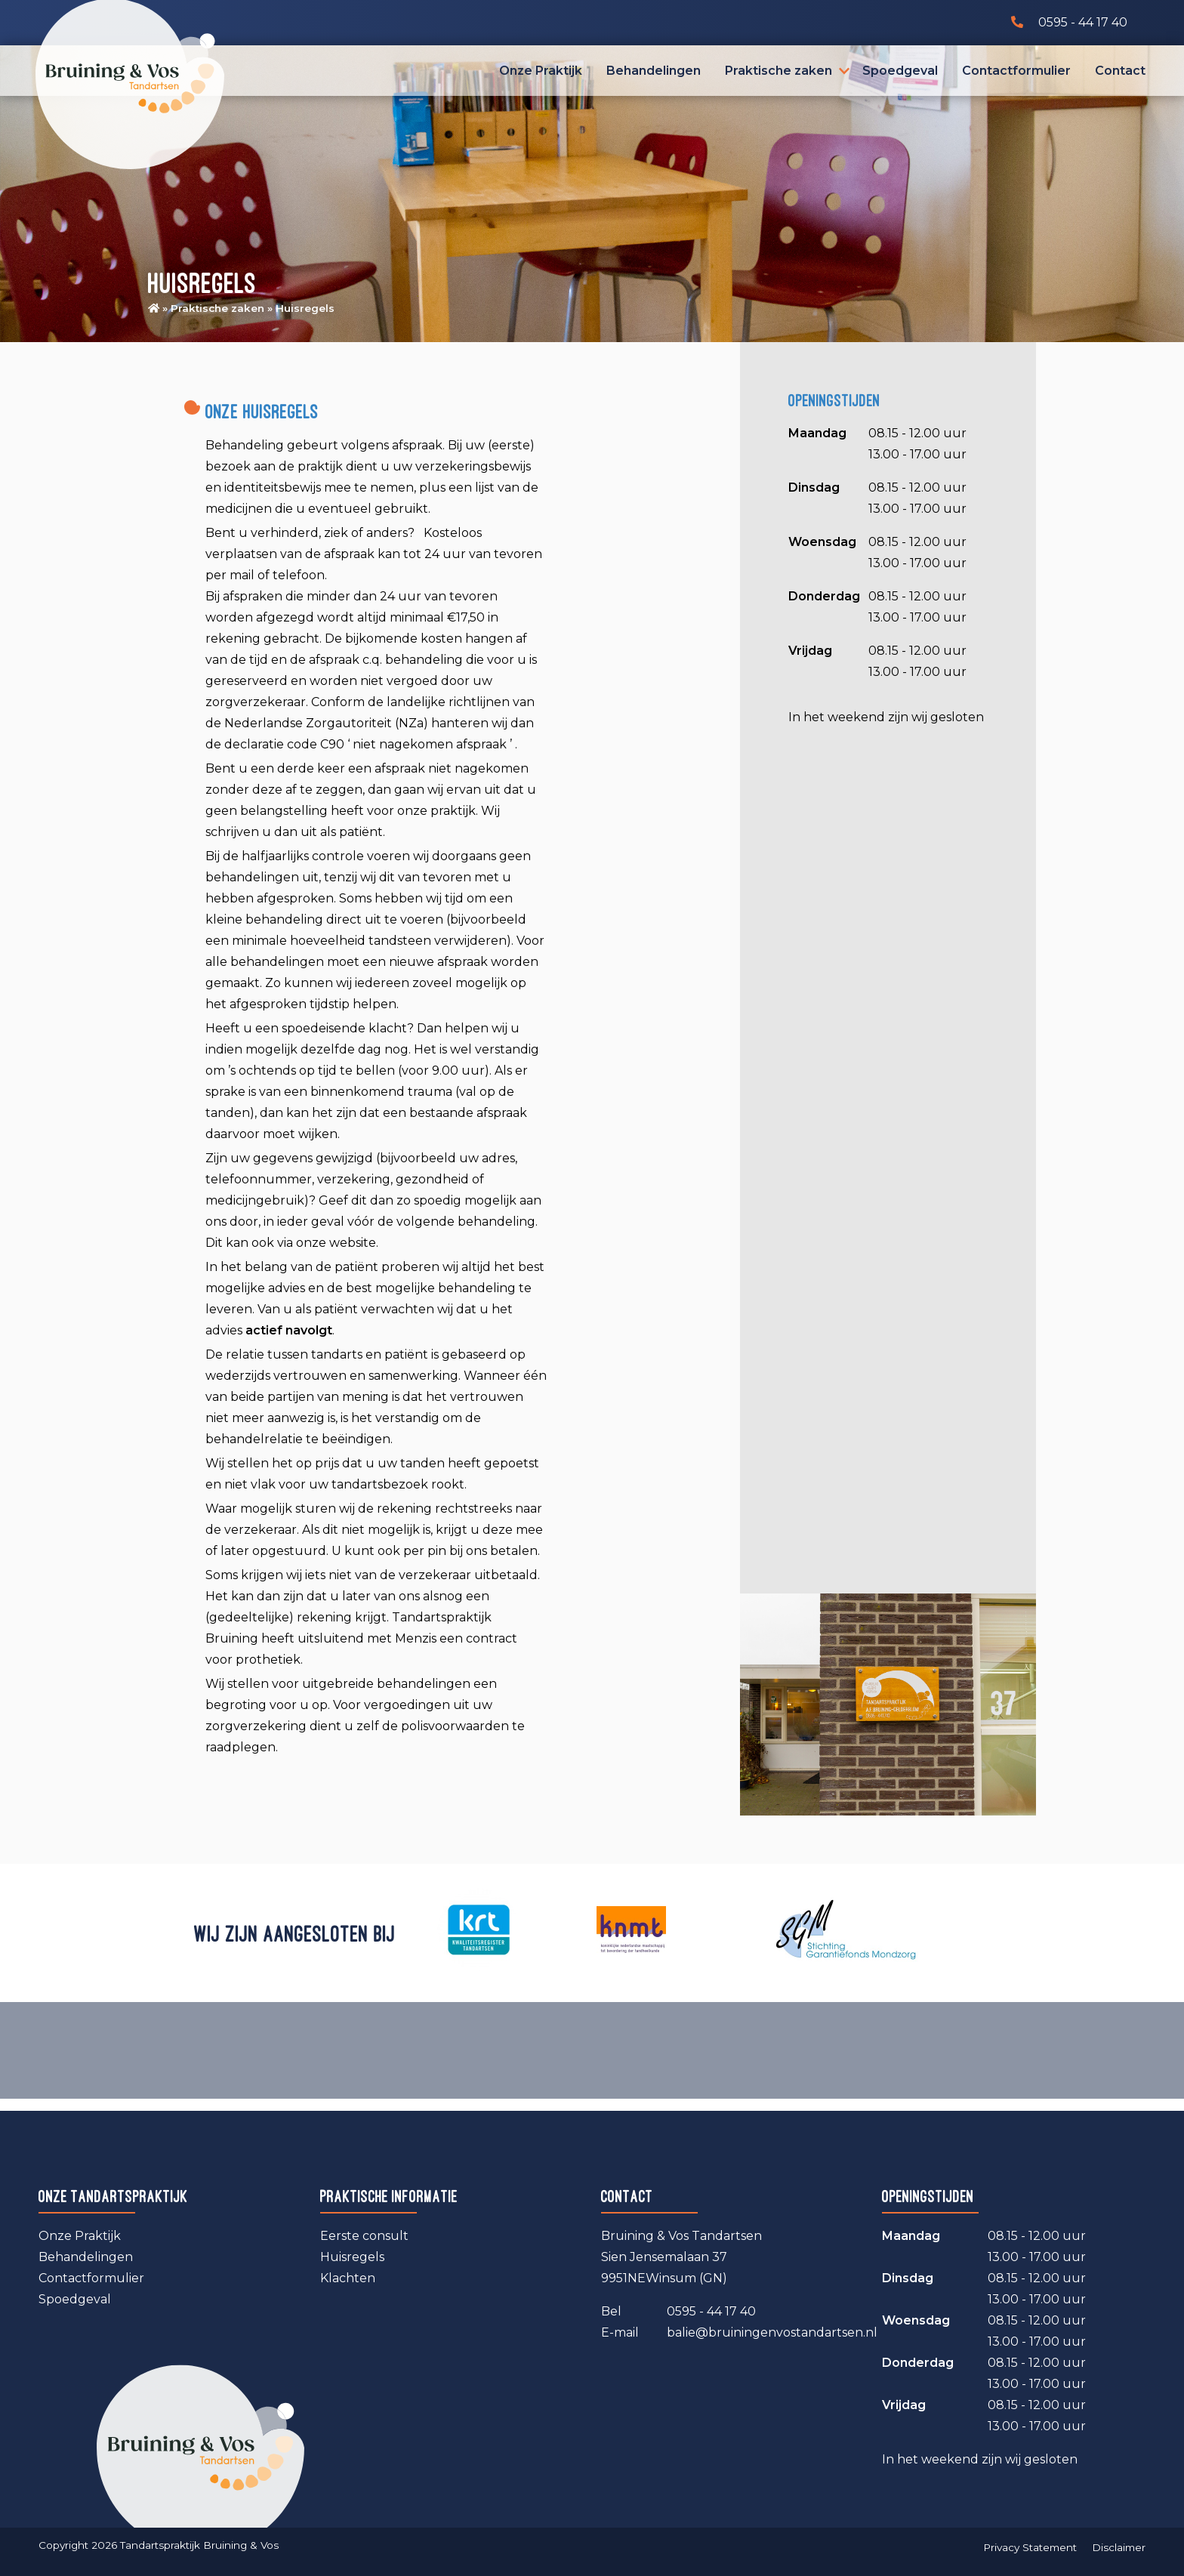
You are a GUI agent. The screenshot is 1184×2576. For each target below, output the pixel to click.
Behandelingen (653, 70)
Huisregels (352, 2257)
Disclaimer (1118, 2547)
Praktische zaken (778, 70)
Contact (1120, 70)
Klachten (347, 2278)
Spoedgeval (900, 70)
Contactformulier (1016, 70)
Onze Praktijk (540, 70)
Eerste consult (364, 2236)
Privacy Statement (1030, 2547)
